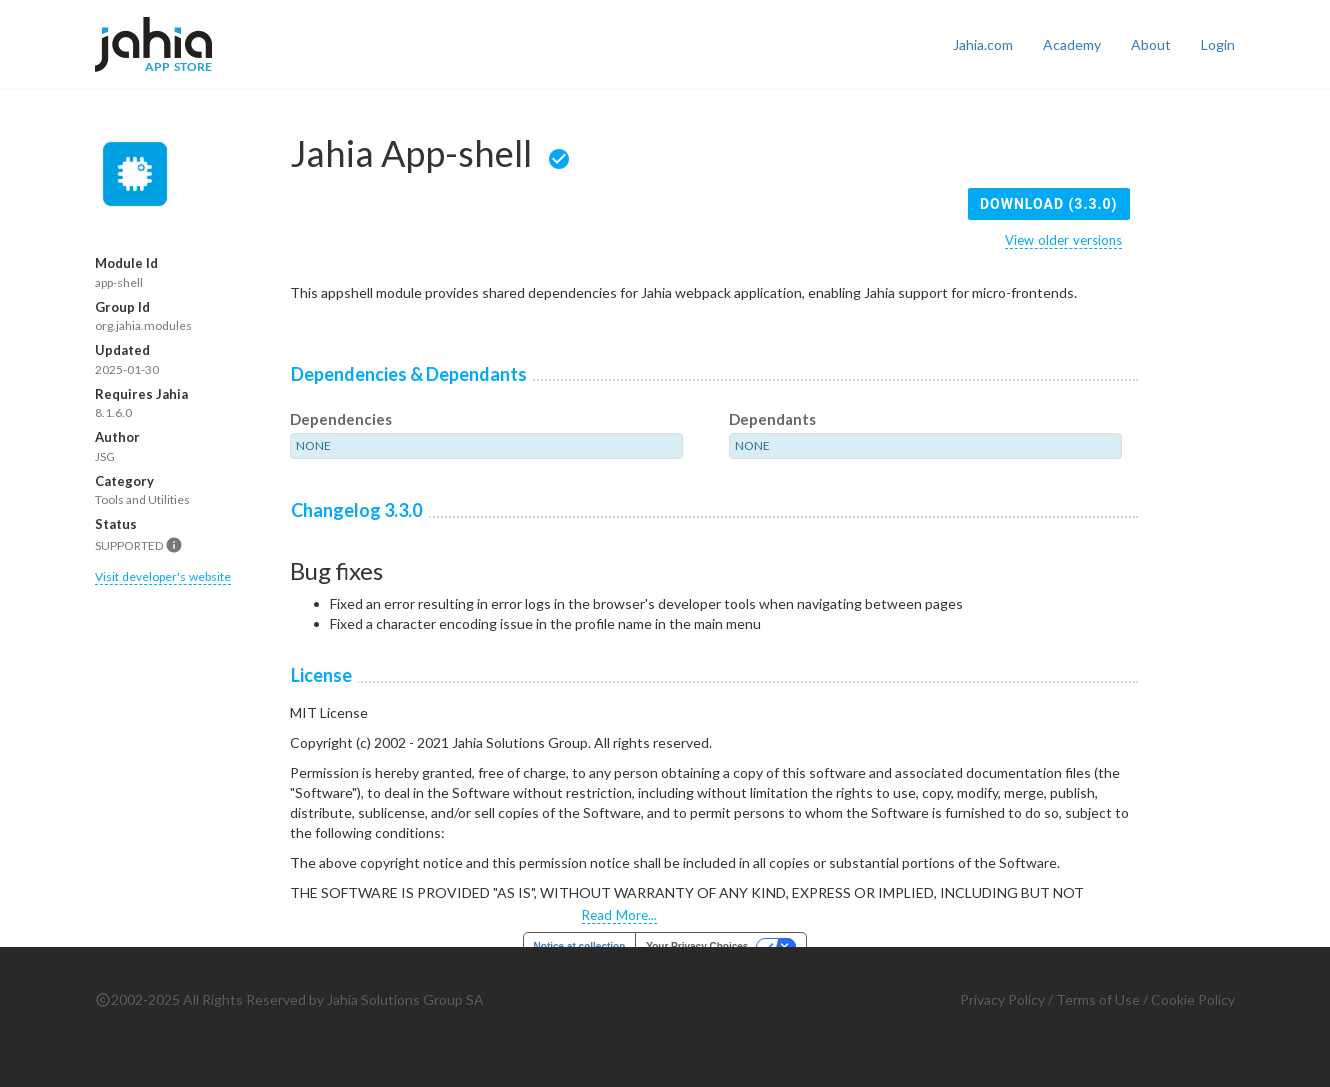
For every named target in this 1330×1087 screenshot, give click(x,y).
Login (1218, 44)
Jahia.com (983, 44)
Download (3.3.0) (1049, 204)
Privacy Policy (1002, 999)
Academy (1072, 44)
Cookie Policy (1193, 999)
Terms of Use (1098, 999)
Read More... (619, 915)
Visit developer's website (163, 576)
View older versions (1063, 240)
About (1151, 44)
